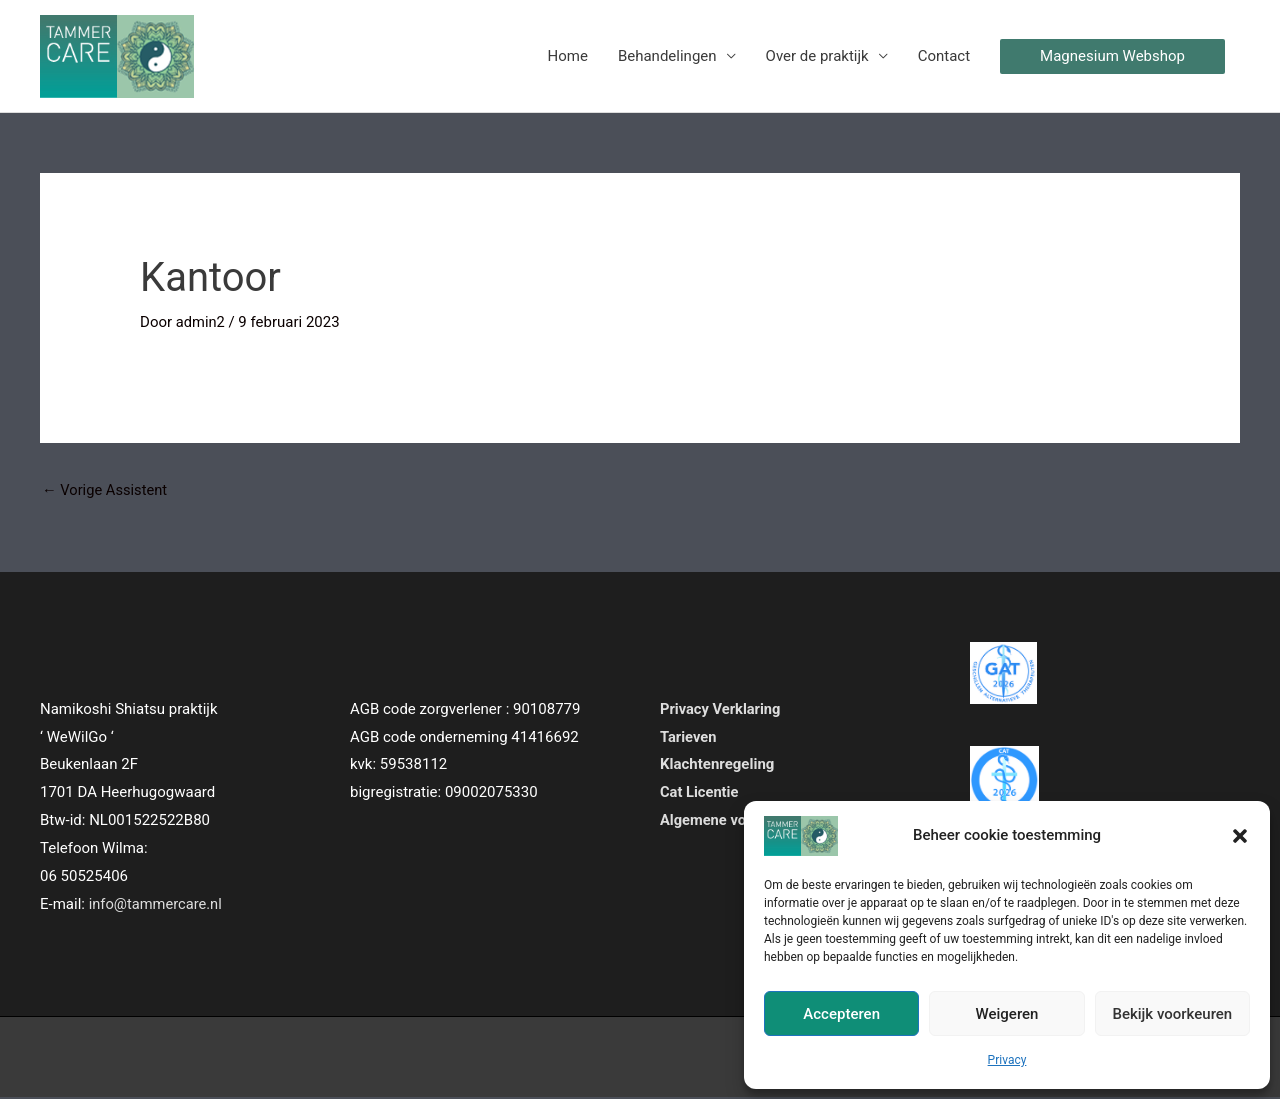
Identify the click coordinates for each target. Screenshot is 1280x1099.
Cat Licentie (700, 794)
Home (568, 57)
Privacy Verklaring (721, 710)
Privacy (1007, 1060)
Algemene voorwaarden (739, 822)
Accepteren (841, 1014)
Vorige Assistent (106, 491)
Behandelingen (667, 57)
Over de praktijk (817, 57)
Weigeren (1007, 1014)
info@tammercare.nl (157, 905)
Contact (944, 57)
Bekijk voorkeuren (1172, 1014)
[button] (1240, 836)
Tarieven (689, 738)
